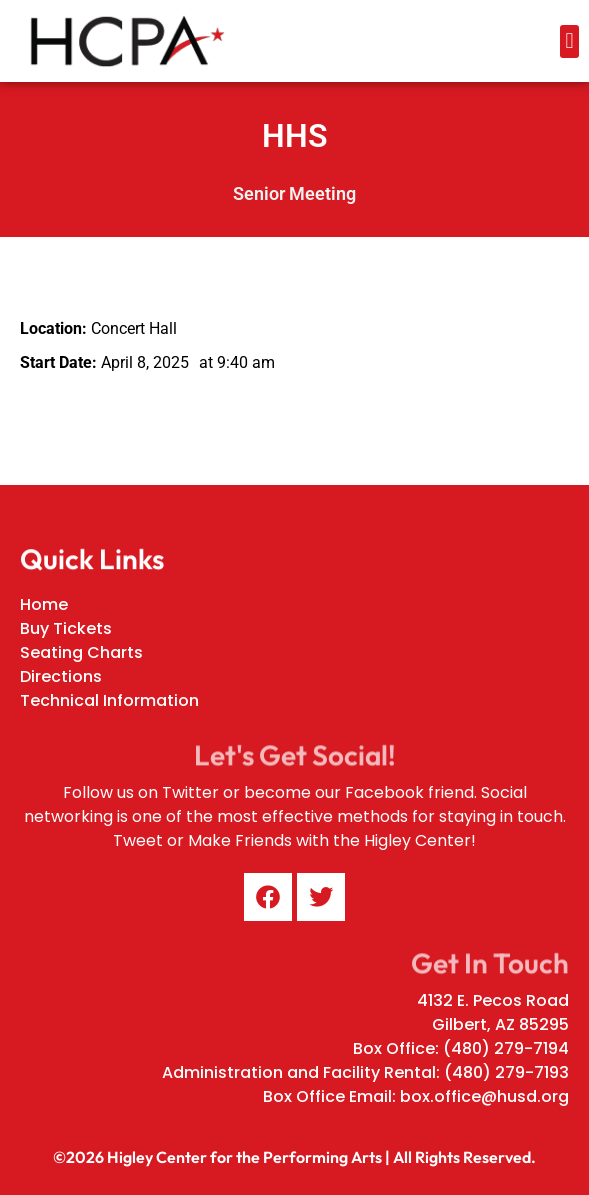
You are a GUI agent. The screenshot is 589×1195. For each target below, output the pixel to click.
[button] (569, 41)
